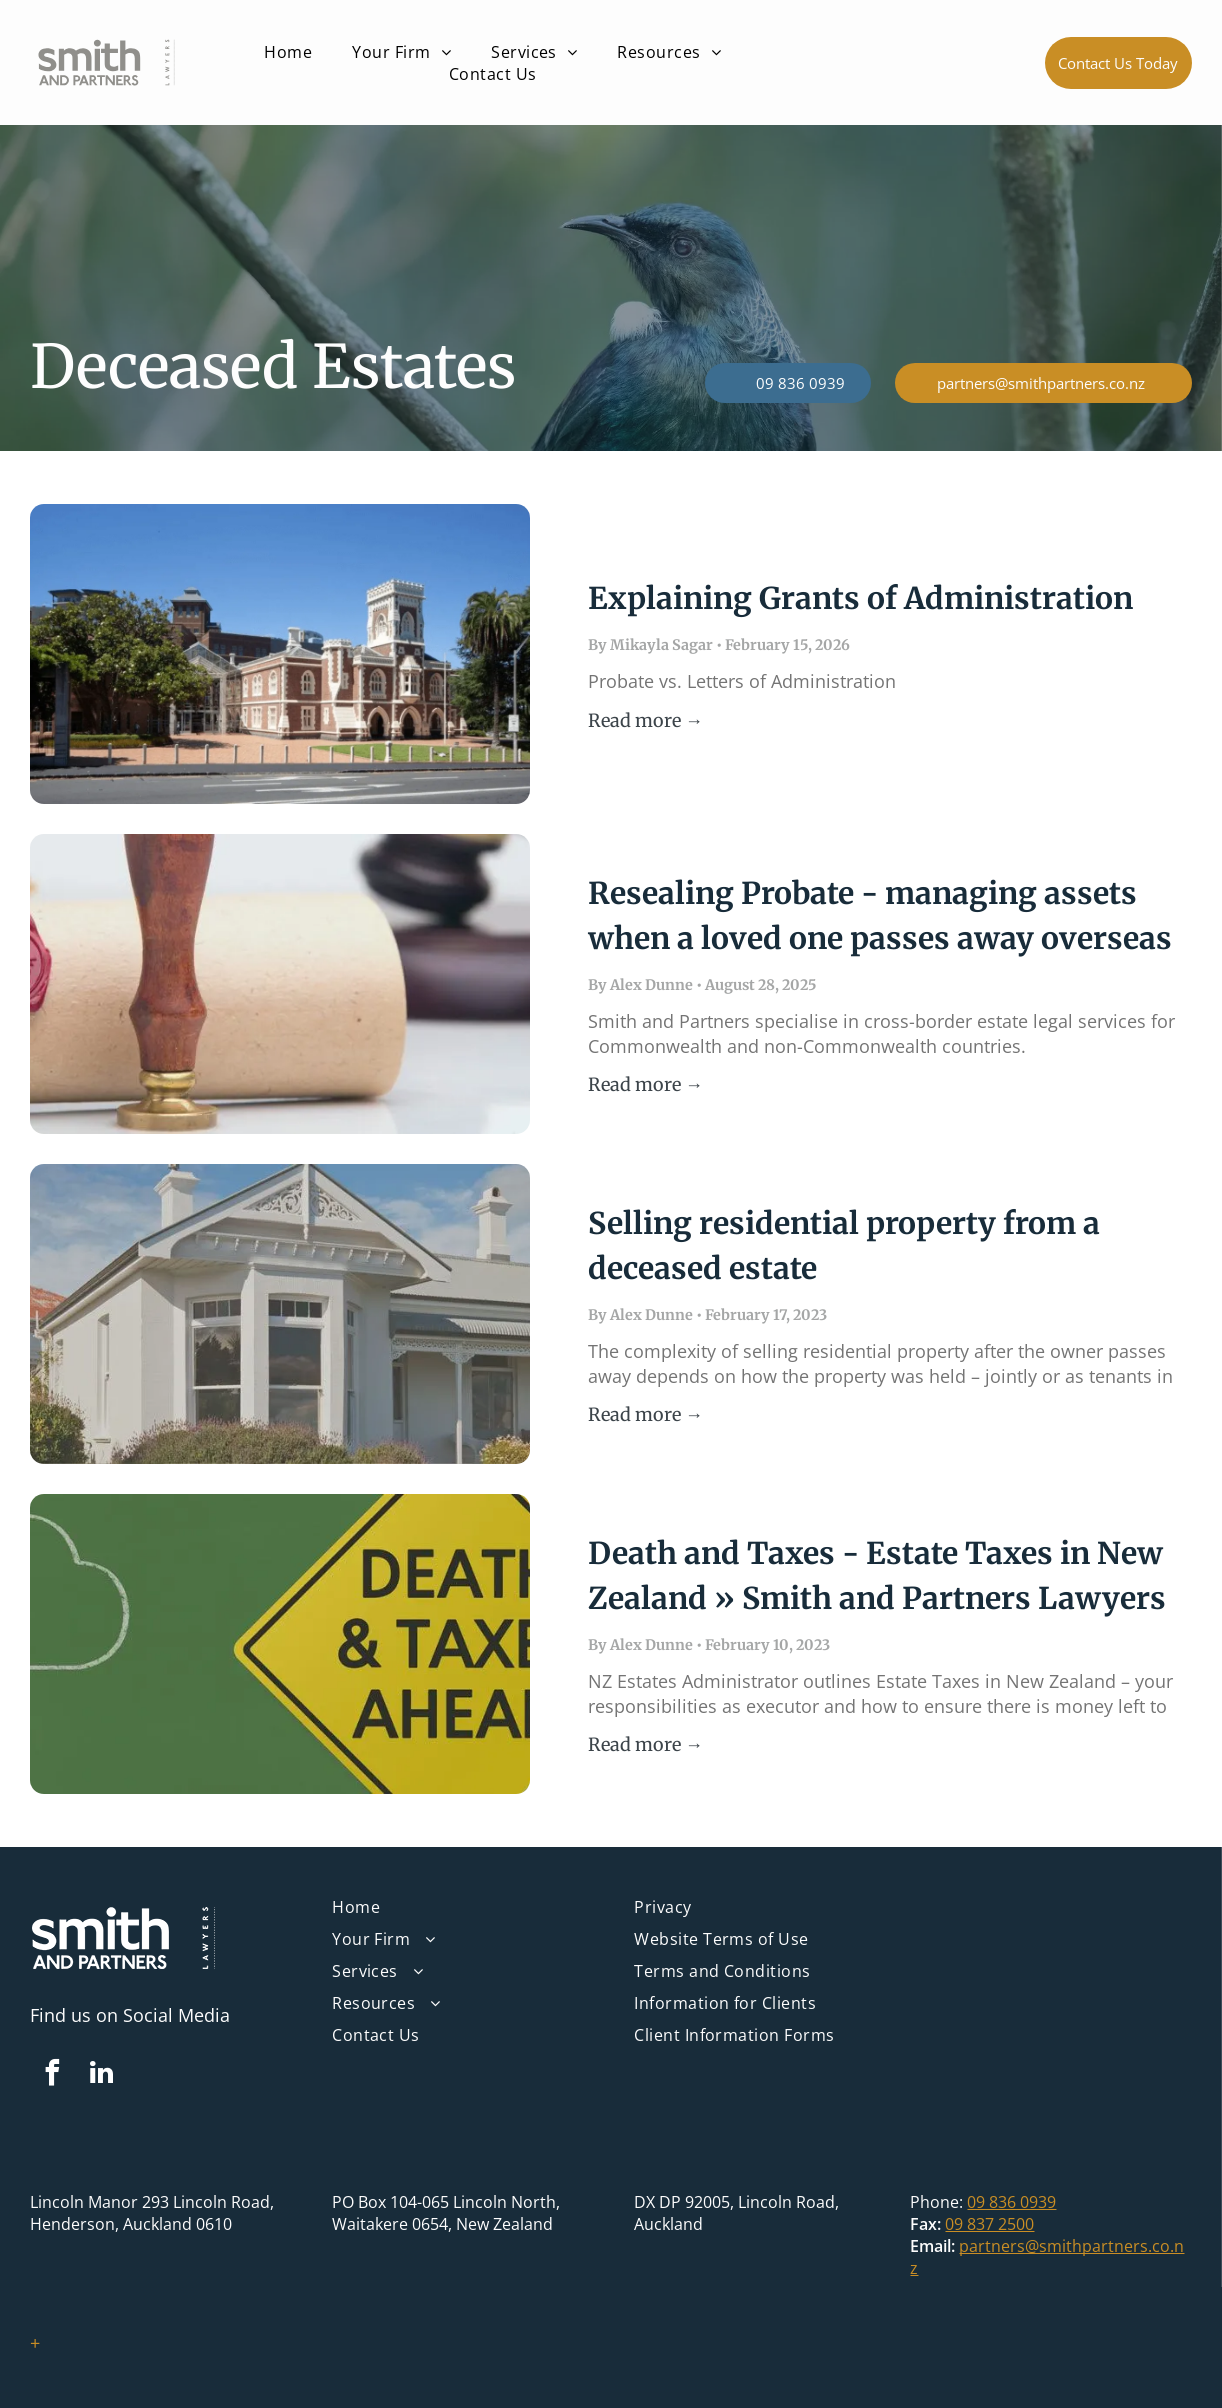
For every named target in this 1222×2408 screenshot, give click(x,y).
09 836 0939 (1011, 2202)
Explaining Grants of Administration (860, 598)
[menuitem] (288, 52)
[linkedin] (101, 2075)
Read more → (645, 720)
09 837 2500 (989, 2224)
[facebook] (52, 2075)
